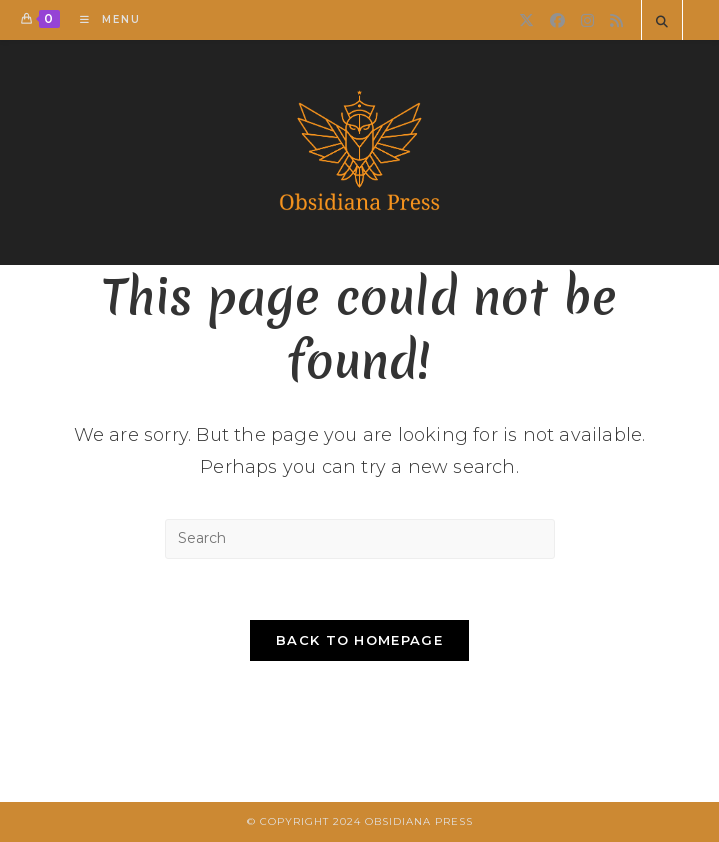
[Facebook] (557, 20)
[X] (526, 20)
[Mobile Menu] (103, 19)
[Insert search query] (360, 539)
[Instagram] (587, 20)
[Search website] (662, 22)
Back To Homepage (359, 640)
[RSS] (616, 20)
